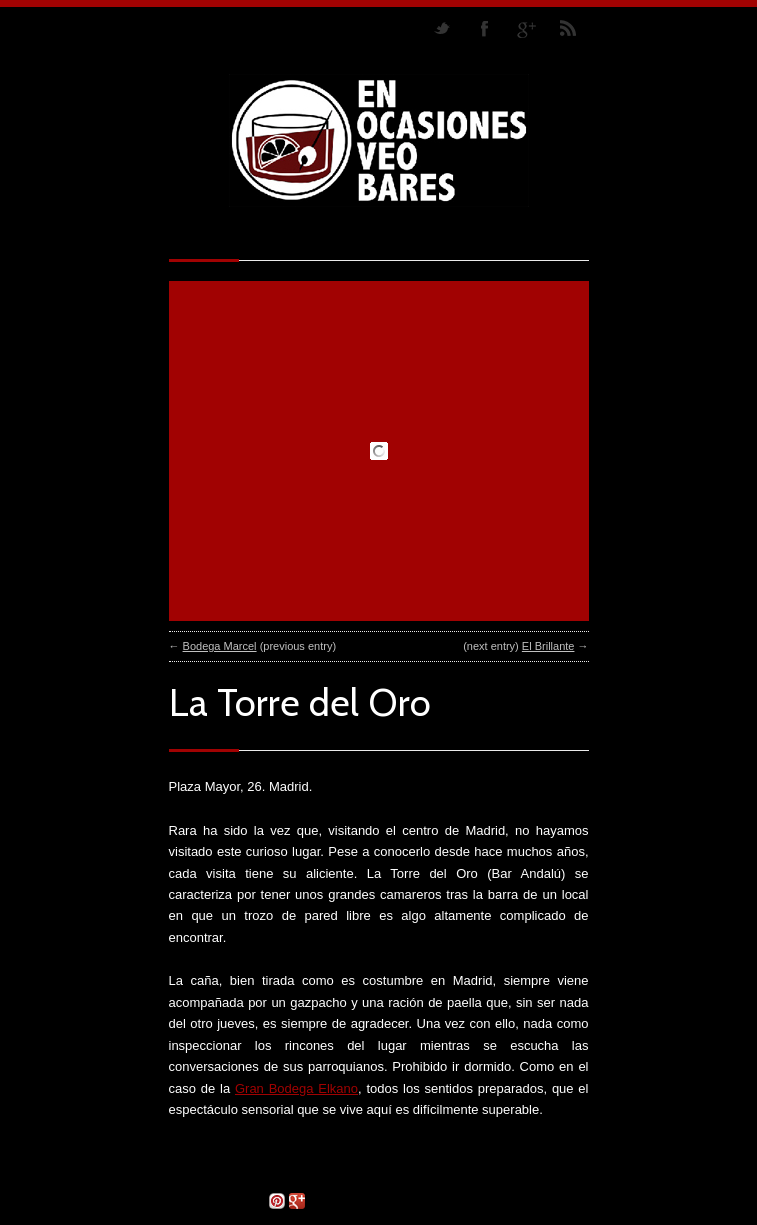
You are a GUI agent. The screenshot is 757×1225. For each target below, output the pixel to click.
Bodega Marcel (220, 646)
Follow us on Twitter (442, 28)
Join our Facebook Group (484, 28)
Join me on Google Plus (526, 28)
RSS (568, 28)
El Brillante (548, 646)
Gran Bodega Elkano (296, 1088)
